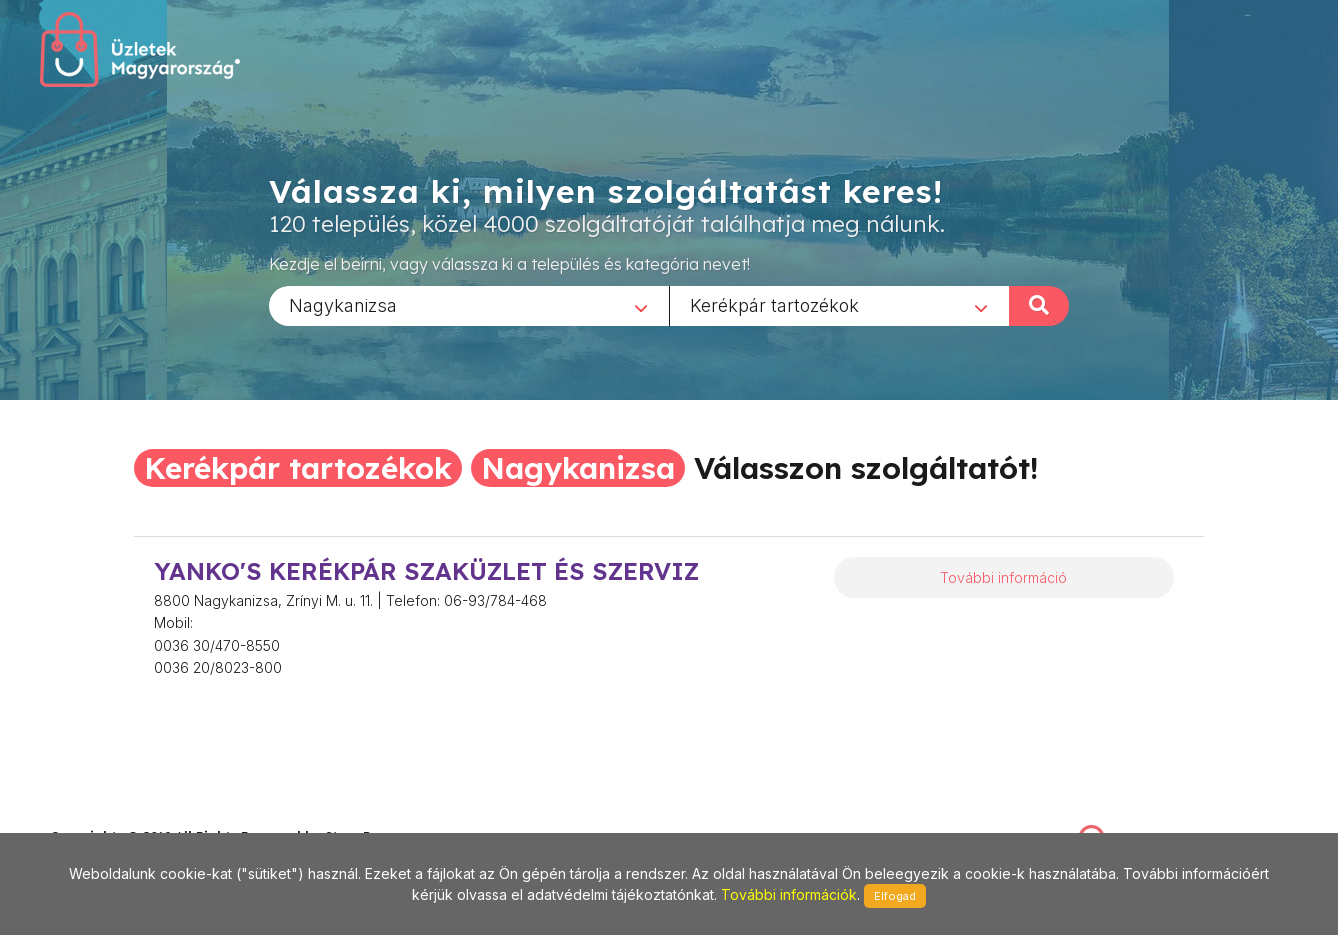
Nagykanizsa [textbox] (343, 304)
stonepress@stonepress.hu (130, 814)
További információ (1003, 577)
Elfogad (895, 896)
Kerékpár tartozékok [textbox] (774, 304)
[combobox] (469, 305)
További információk (789, 894)
